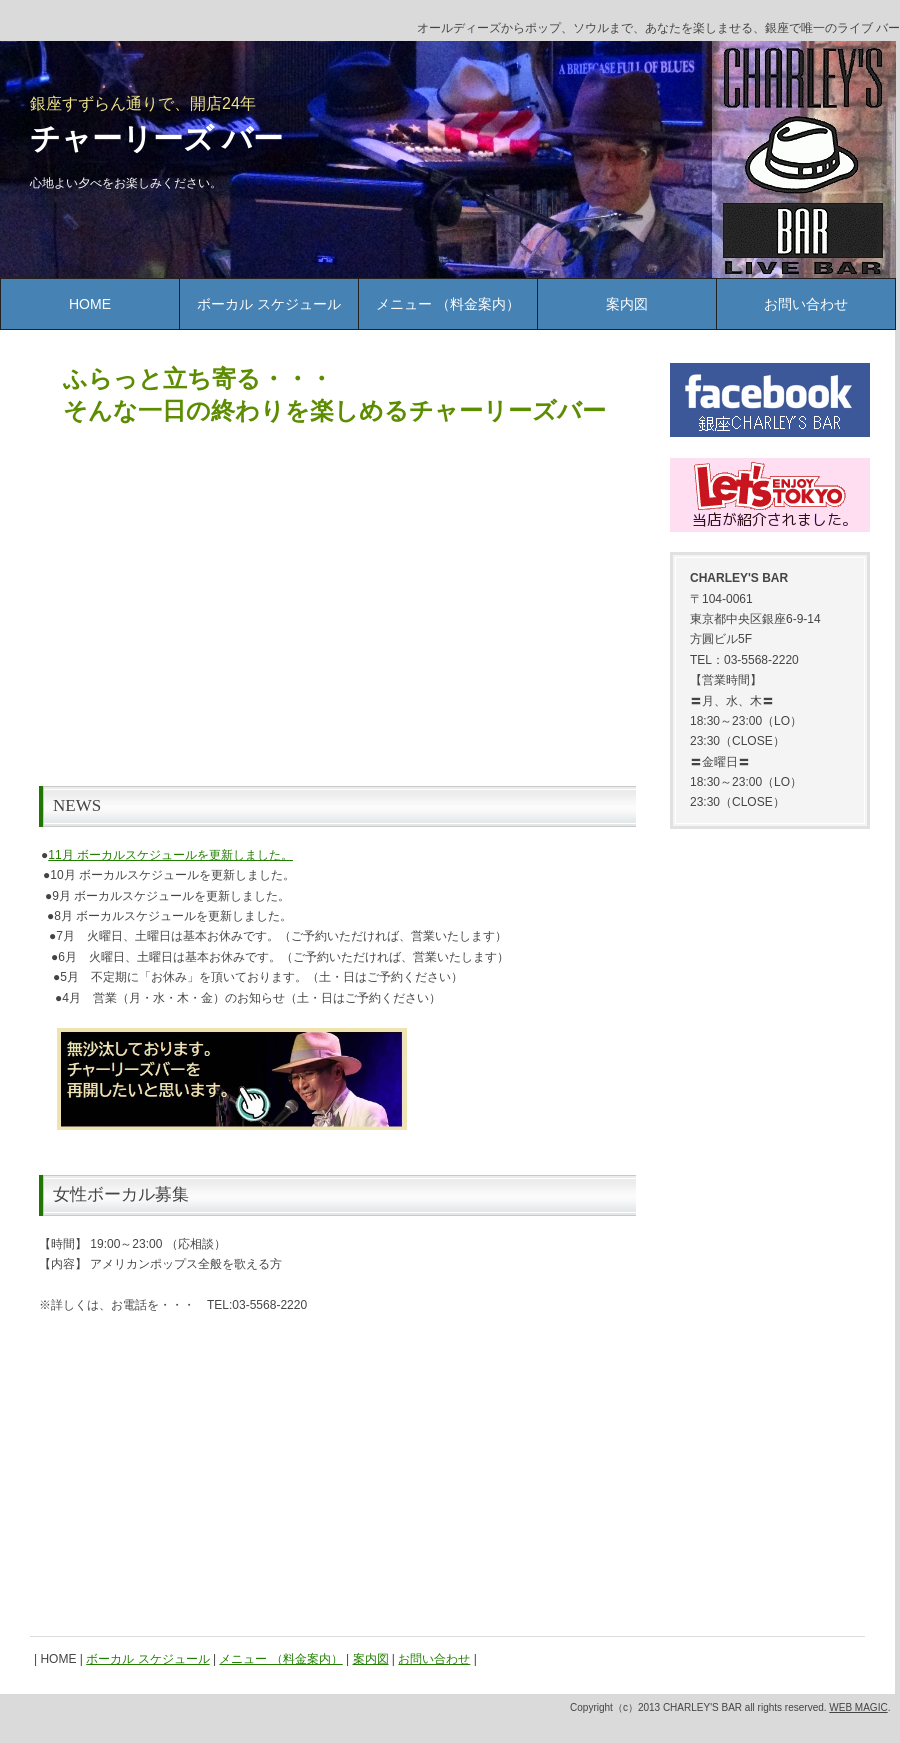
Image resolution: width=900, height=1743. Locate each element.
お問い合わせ (806, 304)
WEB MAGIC (858, 1707)
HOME (90, 304)
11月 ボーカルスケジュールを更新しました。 (170, 855)
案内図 (627, 304)
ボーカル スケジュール (269, 304)
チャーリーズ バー (156, 138)
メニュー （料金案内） (448, 304)
